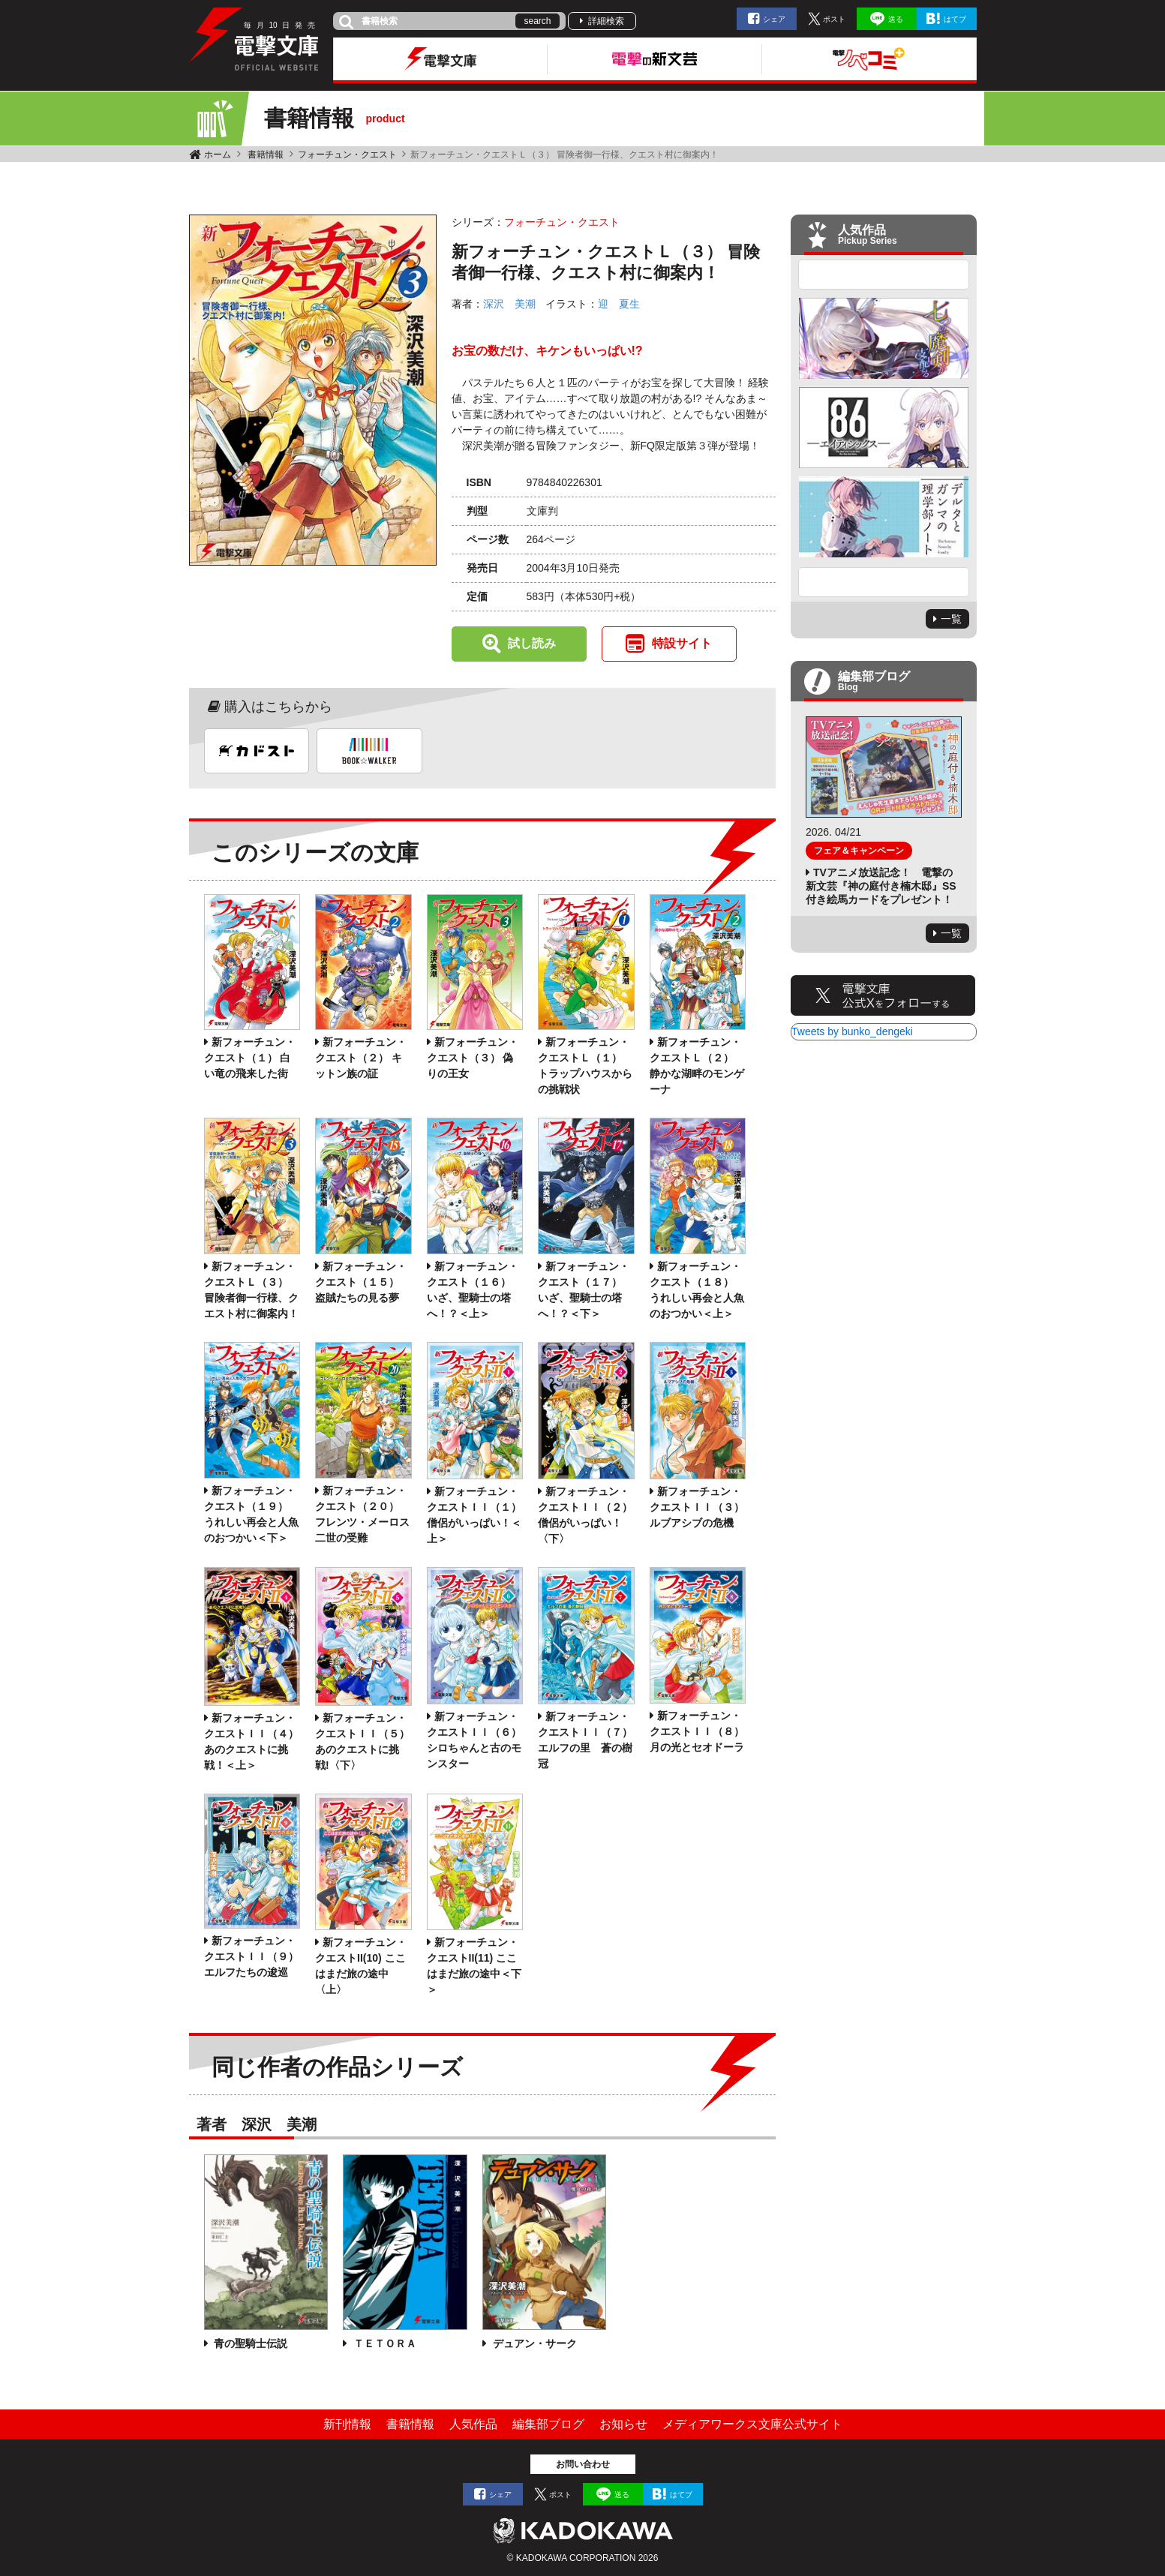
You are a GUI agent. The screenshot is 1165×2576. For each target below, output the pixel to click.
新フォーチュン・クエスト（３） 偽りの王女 (472, 1057)
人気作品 (473, 2424)
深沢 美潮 (509, 304)
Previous (883, 275)
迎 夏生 (619, 304)
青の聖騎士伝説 (250, 2343)
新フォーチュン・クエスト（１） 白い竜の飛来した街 (250, 1057)
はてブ (955, 19)
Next (883, 582)
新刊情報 (347, 2424)
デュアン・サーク (533, 2343)
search (537, 21)
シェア (774, 19)
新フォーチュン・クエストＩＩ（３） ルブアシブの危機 (697, 1507)
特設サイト (682, 643)
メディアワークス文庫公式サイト (752, 2424)
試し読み (532, 643)
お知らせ (623, 2424)
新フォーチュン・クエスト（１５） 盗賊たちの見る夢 (361, 1282)
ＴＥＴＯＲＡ (383, 2343)
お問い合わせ (583, 2464)
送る (895, 19)
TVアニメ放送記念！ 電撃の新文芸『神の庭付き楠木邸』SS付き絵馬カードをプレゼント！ (881, 885)
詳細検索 (606, 21)
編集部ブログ (548, 2424)
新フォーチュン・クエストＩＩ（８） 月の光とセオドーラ (697, 1731)
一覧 (951, 619)
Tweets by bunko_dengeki (852, 1031)
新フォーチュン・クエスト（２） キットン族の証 (361, 1057)
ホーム (217, 154)
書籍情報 (266, 154)
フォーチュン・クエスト (347, 154)
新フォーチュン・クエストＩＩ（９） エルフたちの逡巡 (251, 1956)
